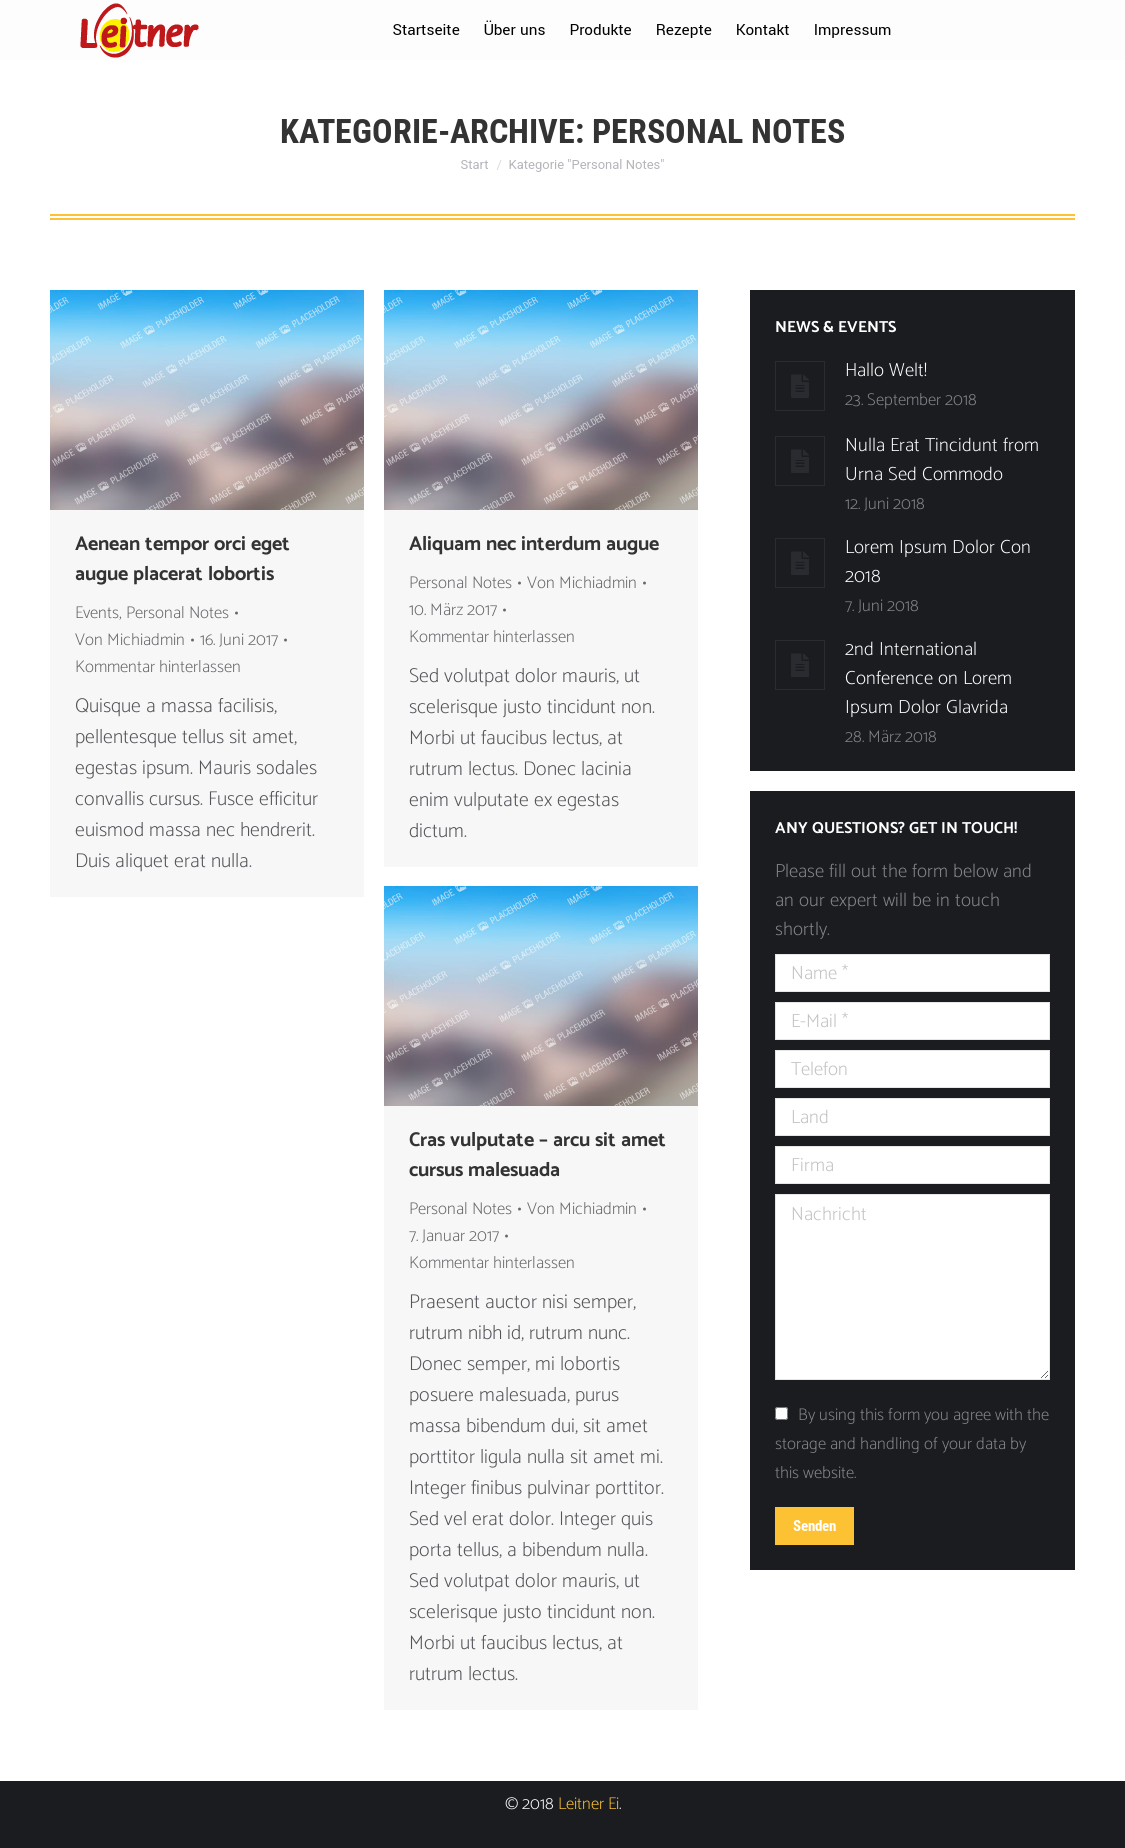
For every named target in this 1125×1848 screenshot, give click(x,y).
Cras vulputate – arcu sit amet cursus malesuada (537, 1156)
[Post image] (800, 386)
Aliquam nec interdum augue (534, 545)
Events (97, 613)
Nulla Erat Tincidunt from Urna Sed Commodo (942, 460)
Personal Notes (177, 613)
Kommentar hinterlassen (158, 667)
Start (475, 164)
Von (130, 640)
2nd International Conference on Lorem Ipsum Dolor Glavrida (928, 678)
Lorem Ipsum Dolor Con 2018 (938, 562)
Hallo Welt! (886, 370)
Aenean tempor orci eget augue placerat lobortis (182, 560)
